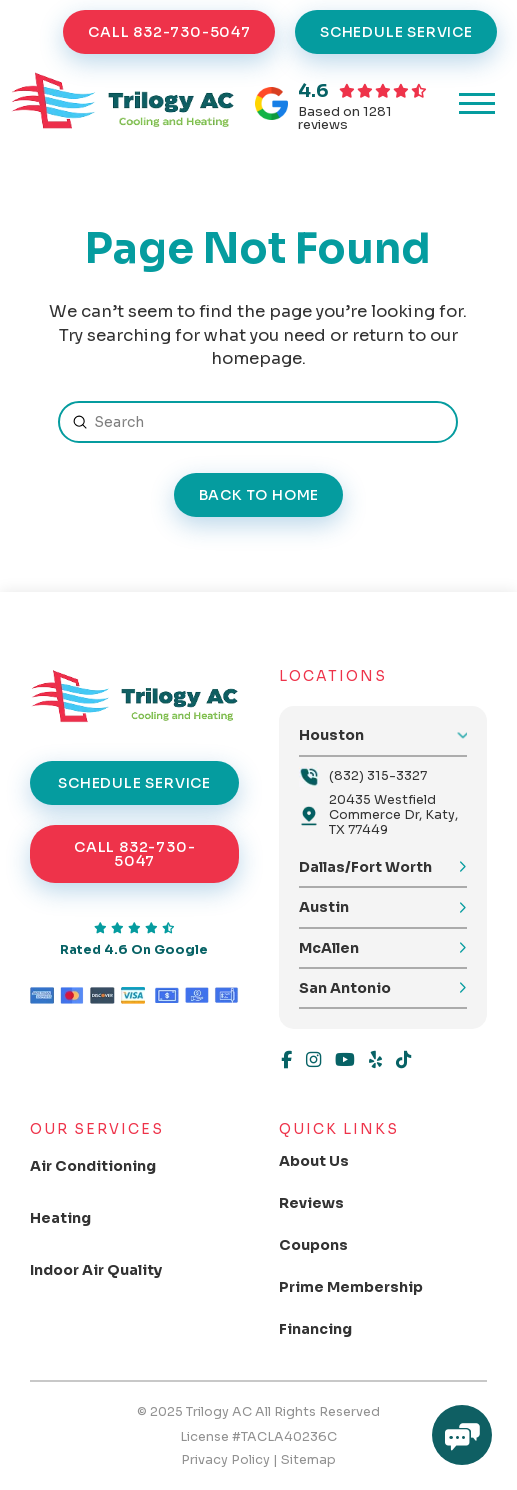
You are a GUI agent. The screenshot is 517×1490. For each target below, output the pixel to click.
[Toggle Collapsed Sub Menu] (107, 1166)
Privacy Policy (225, 1460)
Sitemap (308, 1460)
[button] (477, 104)
